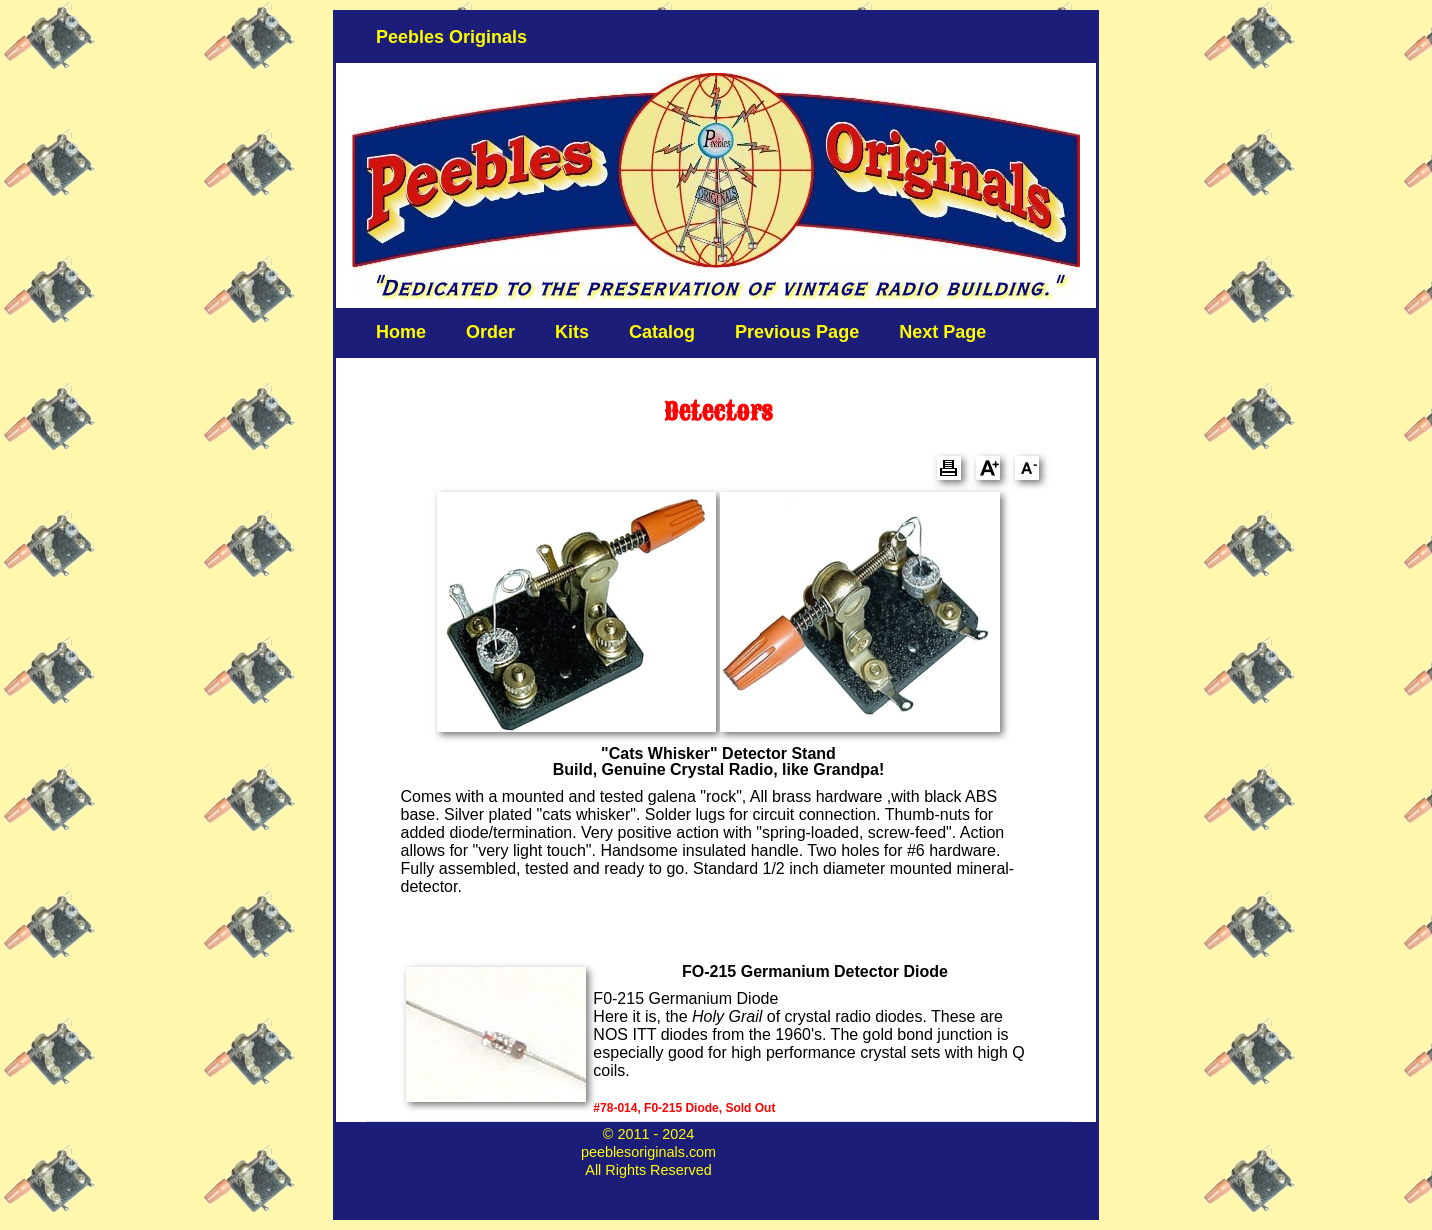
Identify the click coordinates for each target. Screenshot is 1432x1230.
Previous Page (797, 332)
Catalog (662, 332)
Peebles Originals (451, 37)
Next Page (942, 332)
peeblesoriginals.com (648, 1152)
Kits (572, 332)
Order (490, 332)
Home (401, 332)
